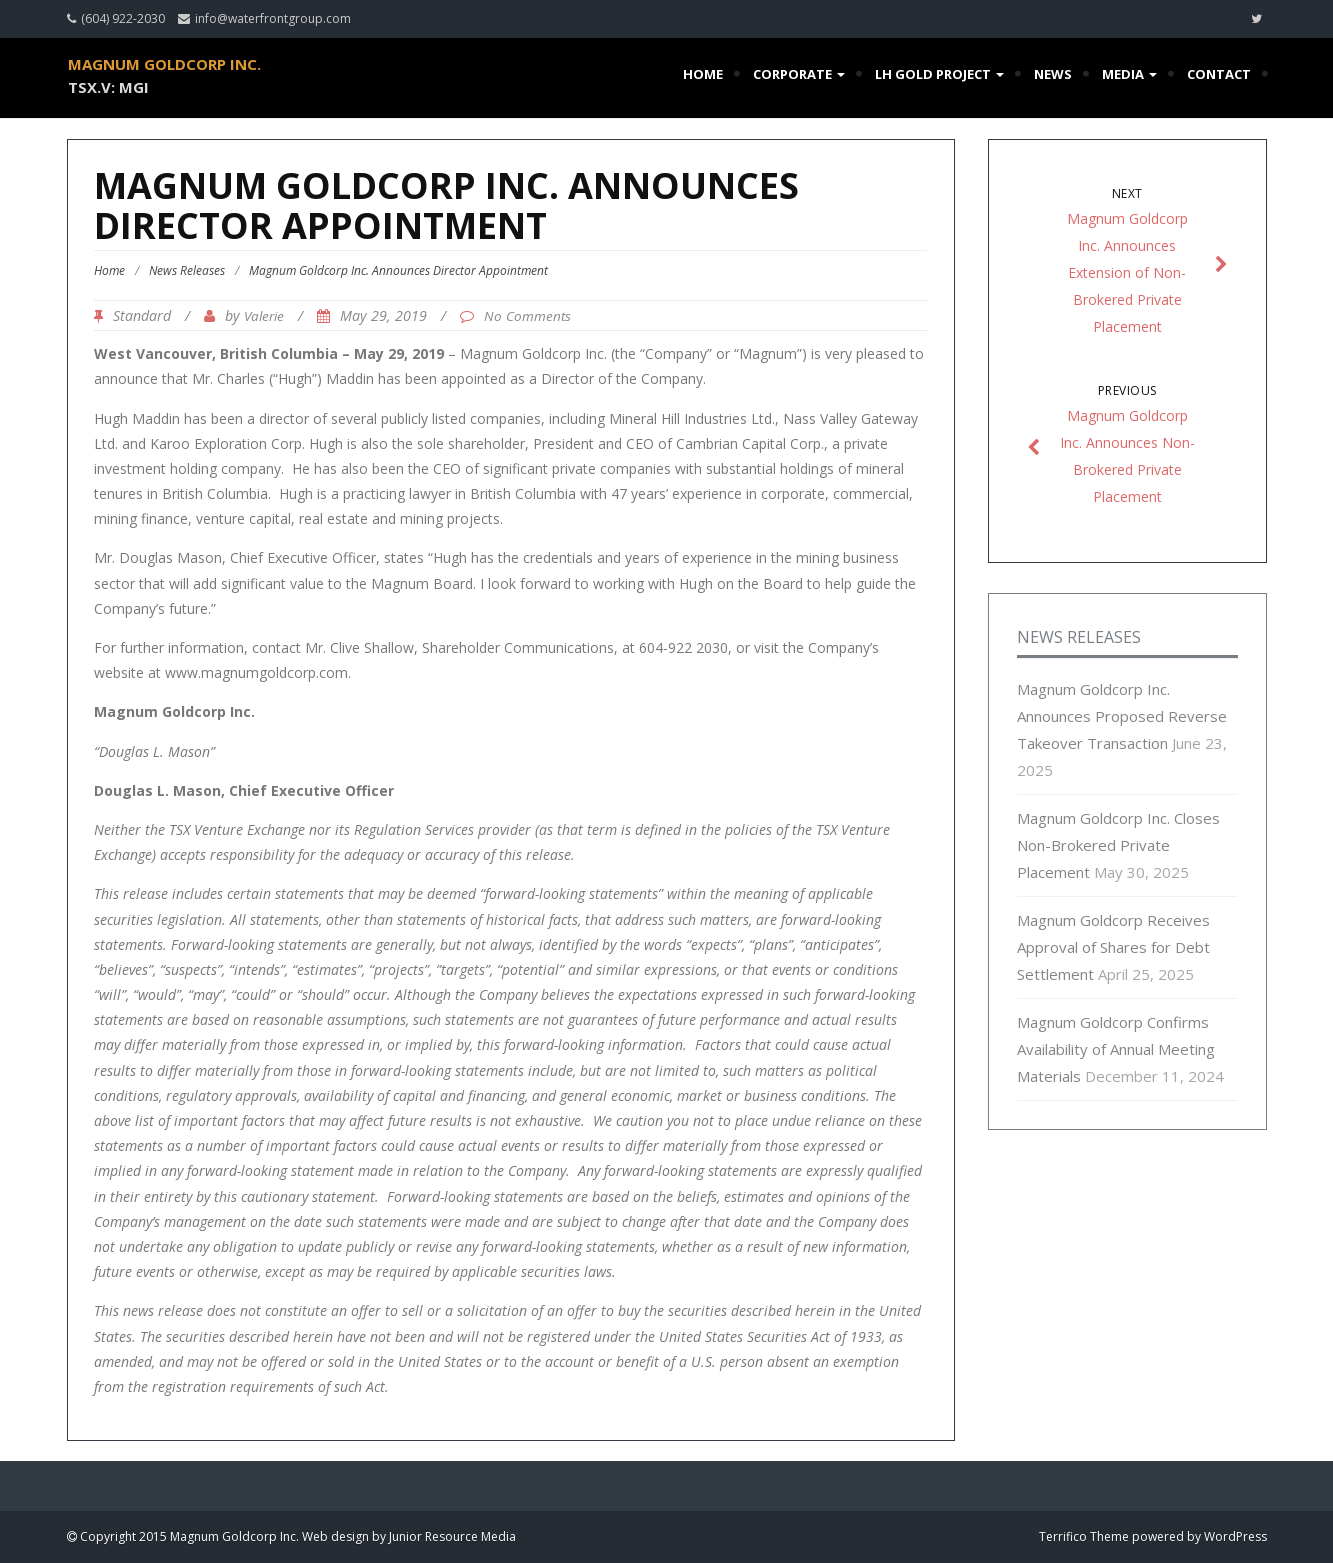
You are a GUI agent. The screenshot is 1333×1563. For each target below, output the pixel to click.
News (1053, 74)
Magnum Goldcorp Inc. (164, 64)
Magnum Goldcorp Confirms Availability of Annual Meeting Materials (1116, 1049)
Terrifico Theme (1084, 1536)
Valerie (264, 316)
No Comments (527, 316)
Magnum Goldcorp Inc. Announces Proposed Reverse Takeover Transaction (1122, 716)
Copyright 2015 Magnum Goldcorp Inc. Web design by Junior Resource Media (296, 1536)
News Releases (187, 270)
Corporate (799, 74)
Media (1129, 74)
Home (703, 74)
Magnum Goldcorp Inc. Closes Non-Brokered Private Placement (1118, 845)
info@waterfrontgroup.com (273, 18)
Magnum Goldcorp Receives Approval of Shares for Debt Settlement (1113, 947)
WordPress (1235, 1536)
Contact (1219, 74)
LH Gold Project (939, 74)
